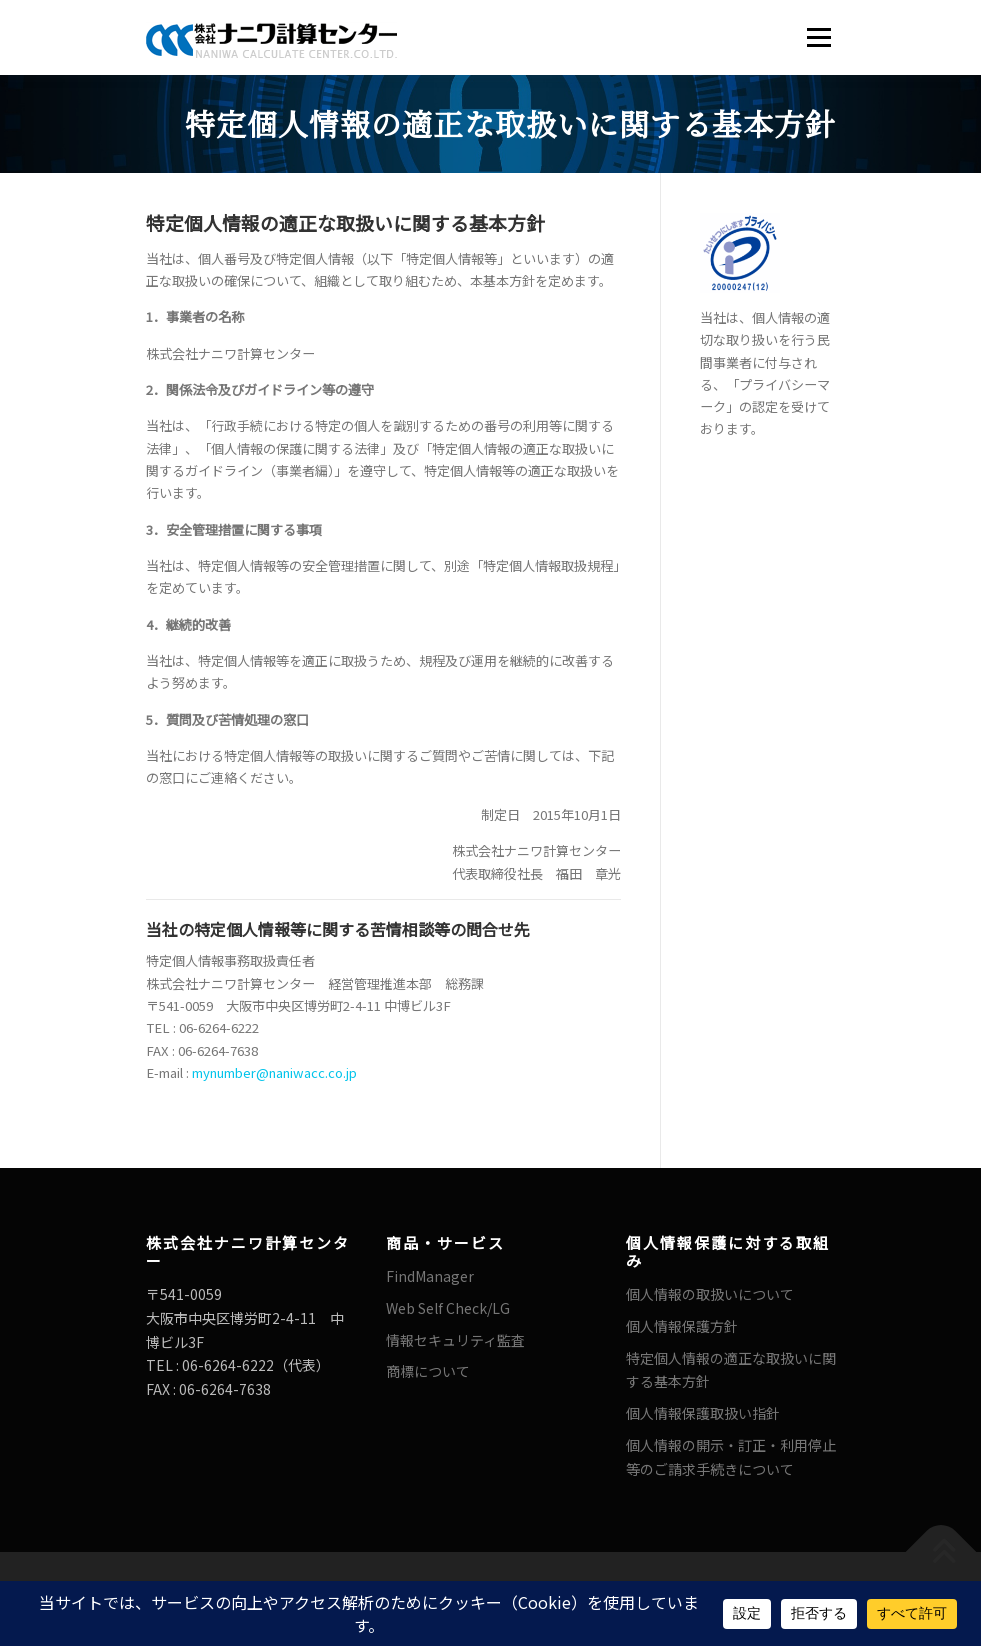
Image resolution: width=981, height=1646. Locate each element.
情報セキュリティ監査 (455, 1340)
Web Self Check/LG (448, 1308)
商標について (428, 1371)
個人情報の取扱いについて (710, 1294)
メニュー (818, 37)
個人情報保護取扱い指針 (703, 1413)
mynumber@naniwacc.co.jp (274, 1072)
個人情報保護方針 (682, 1326)
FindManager (430, 1276)
